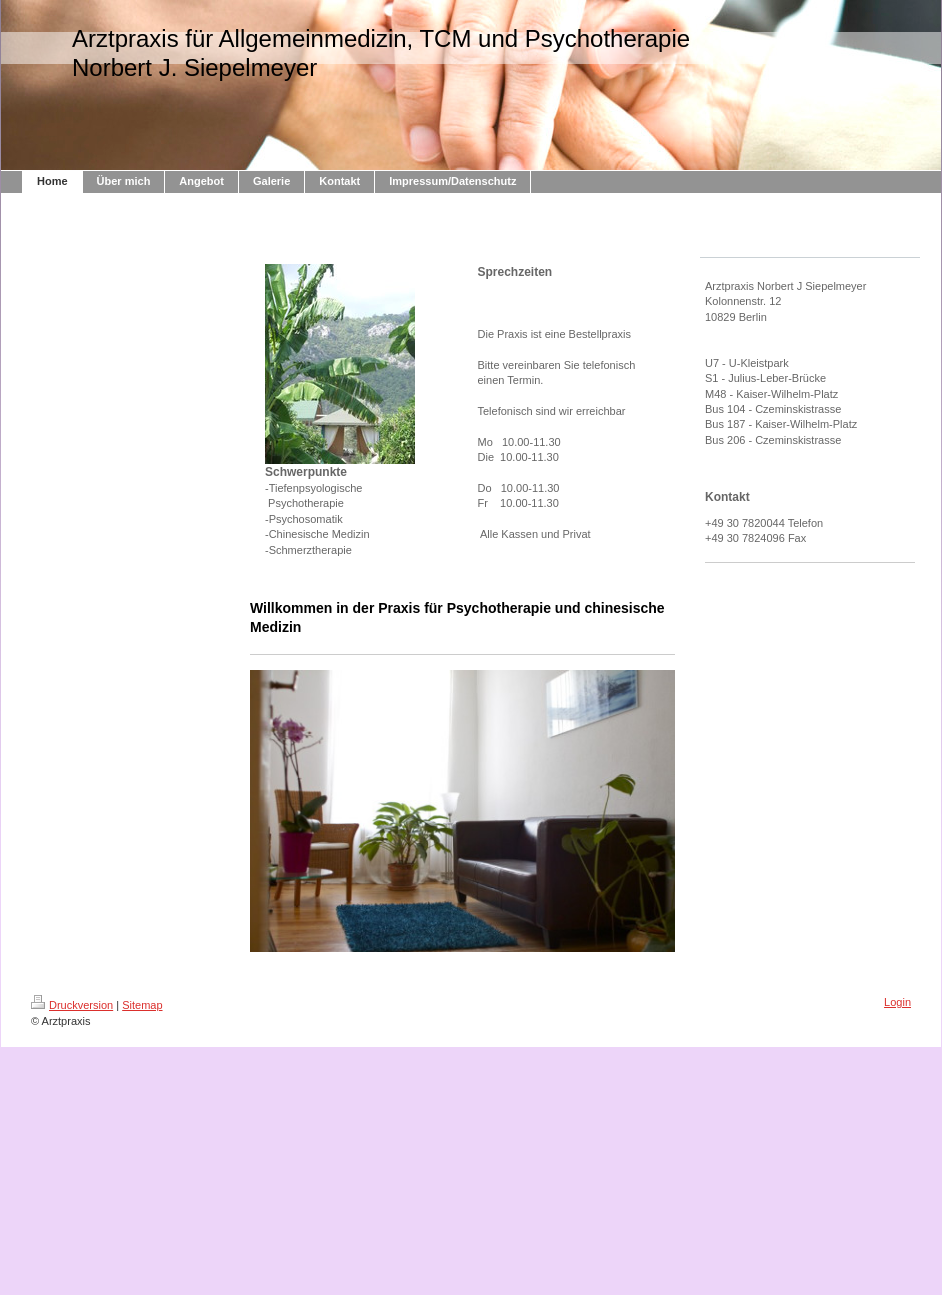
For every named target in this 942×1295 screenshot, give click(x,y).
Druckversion (72, 1005)
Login (897, 1002)
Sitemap (142, 1005)
